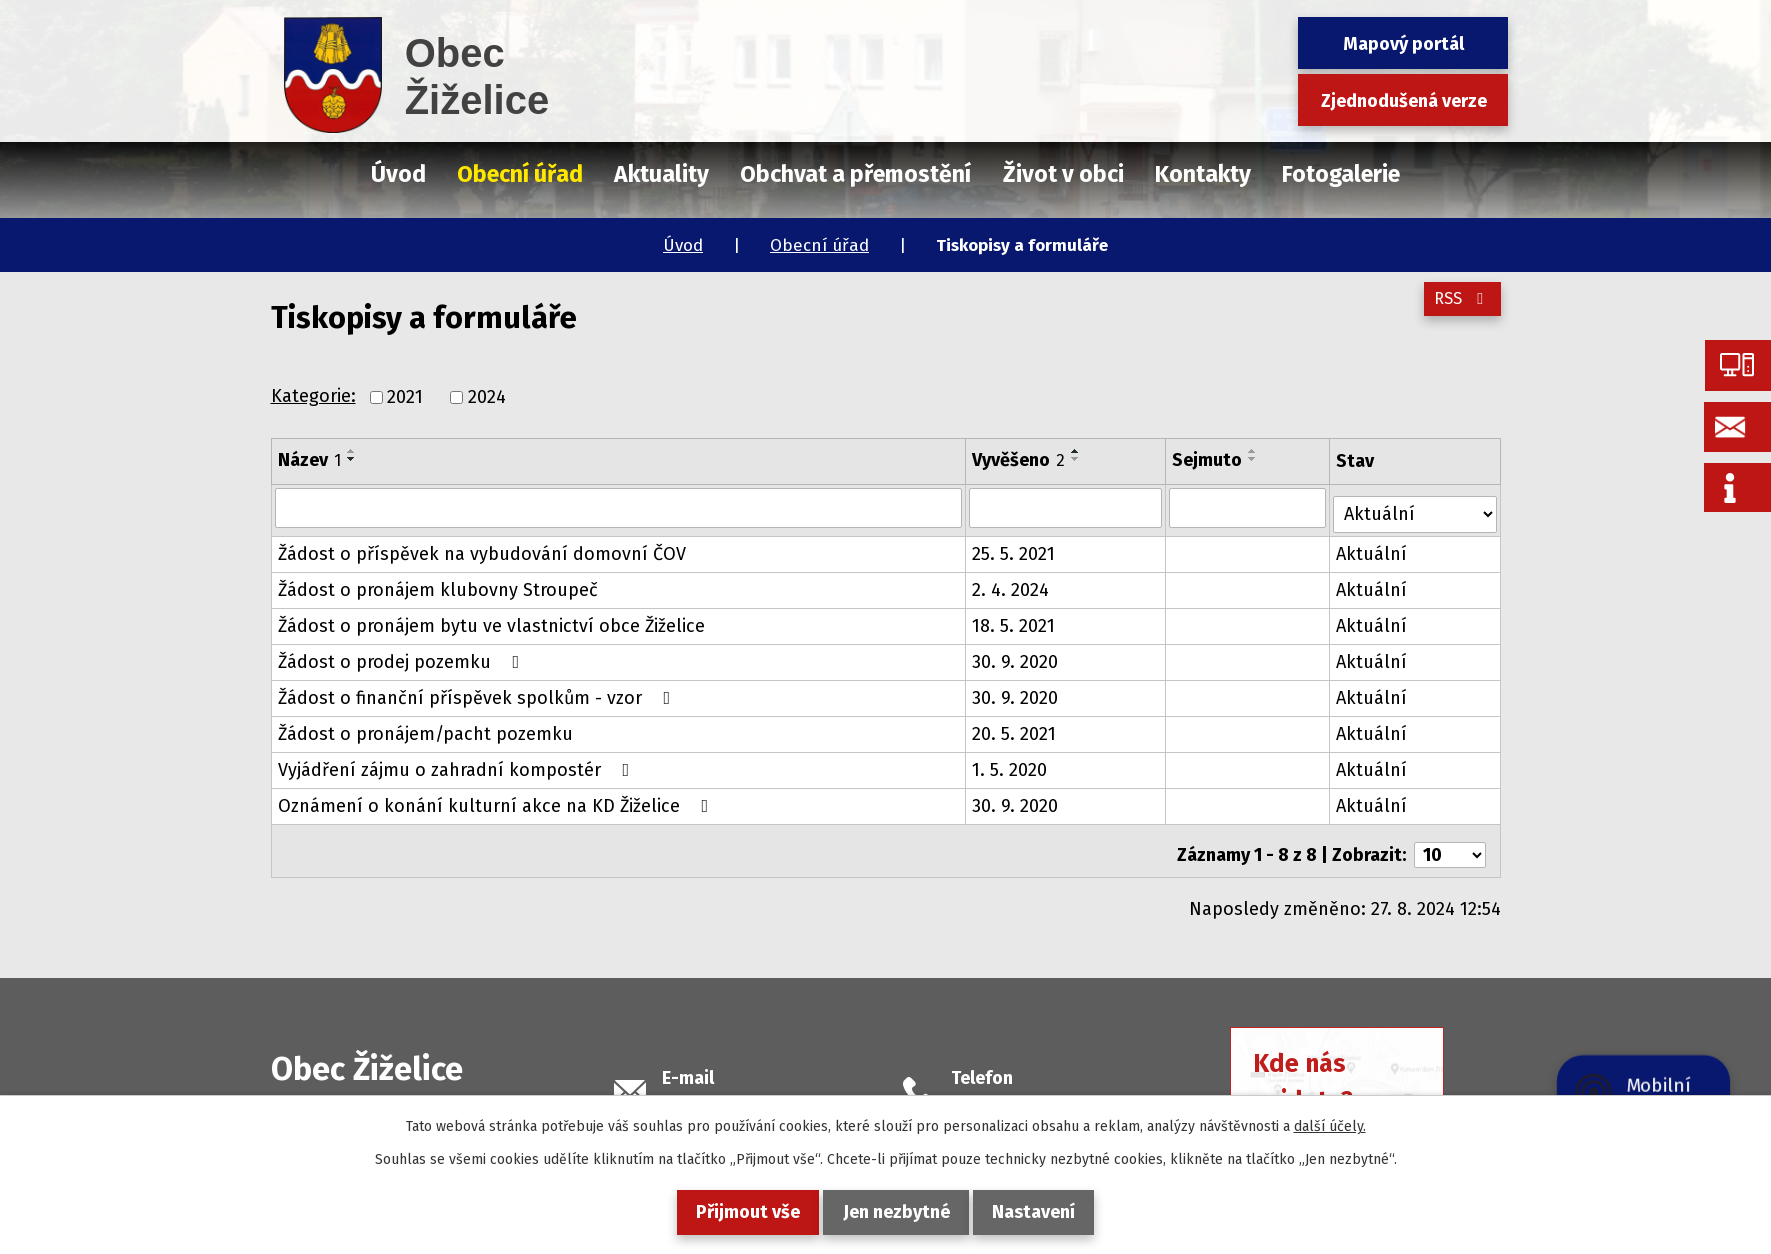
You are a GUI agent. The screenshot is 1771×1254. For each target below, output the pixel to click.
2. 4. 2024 (1011, 583)
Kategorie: (313, 396)
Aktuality (661, 174)
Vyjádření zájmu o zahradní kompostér (458, 763)
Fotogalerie (1341, 174)
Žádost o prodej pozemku (403, 655)
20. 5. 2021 (1015, 727)
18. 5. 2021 (1014, 619)
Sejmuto (1209, 460)
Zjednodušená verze (1404, 101)
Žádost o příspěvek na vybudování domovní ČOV (482, 547)
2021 (405, 397)
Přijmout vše (733, 1212)
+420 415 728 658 (1019, 1090)
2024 (487, 397)
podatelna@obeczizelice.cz (775, 1090)
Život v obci (1063, 174)
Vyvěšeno (1019, 460)
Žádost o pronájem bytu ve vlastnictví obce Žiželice (491, 619)
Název (309, 460)
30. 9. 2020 (1016, 655)
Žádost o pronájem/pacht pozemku (425, 727)
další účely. (1330, 1126)
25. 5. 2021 (1014, 547)
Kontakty (1203, 174)
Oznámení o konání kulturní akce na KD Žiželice (497, 799)
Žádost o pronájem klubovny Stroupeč (438, 583)
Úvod (683, 245)
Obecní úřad (819, 245)
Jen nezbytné (896, 1212)
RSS (1457, 309)
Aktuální (1374, 547)
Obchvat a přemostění (855, 174)
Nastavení (1049, 1212)
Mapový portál (1403, 44)
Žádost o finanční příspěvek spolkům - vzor (478, 691)
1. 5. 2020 (1010, 763)
